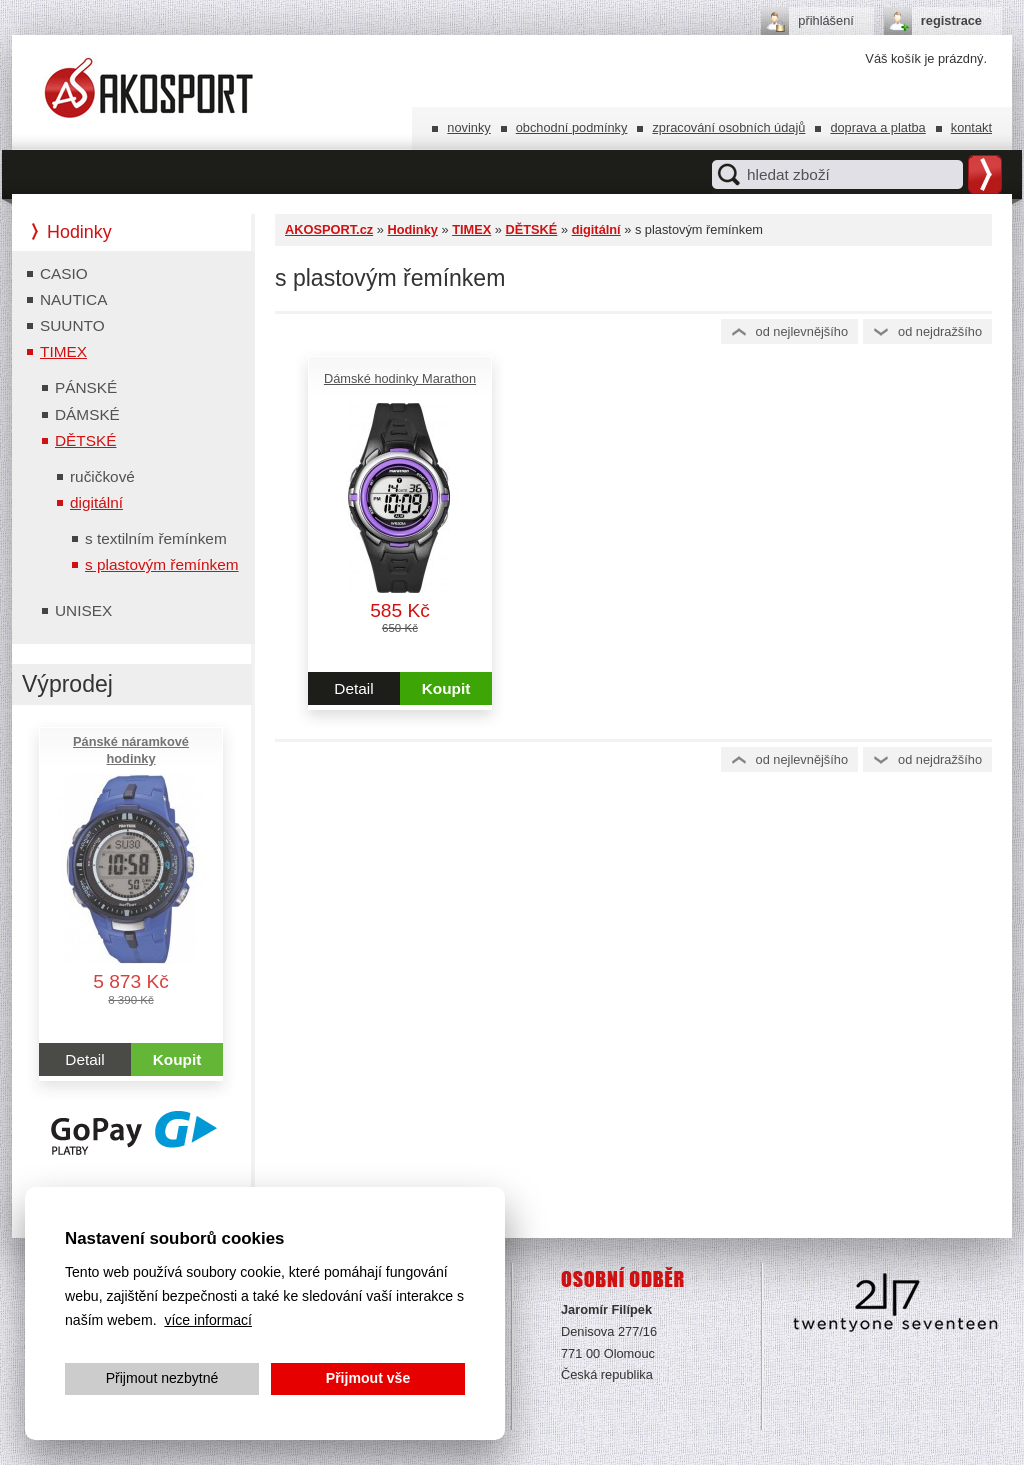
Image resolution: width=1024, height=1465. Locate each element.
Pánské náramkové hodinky (131, 750)
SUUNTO (72, 325)
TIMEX (471, 229)
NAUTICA (73, 299)
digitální (596, 229)
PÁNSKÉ (86, 387)
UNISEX (83, 610)
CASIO (64, 273)
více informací (208, 1320)
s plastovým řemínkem (162, 564)
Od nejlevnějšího (802, 331)
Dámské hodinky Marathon (400, 378)
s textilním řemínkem (156, 538)
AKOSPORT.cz (329, 229)
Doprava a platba (877, 127)
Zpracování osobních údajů (728, 127)
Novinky (468, 127)
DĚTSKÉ (531, 229)
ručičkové (102, 476)
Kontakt (971, 127)
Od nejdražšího (940, 331)
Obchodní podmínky (572, 127)
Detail (353, 688)
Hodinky (412, 229)
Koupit (446, 688)
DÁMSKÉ (87, 414)
